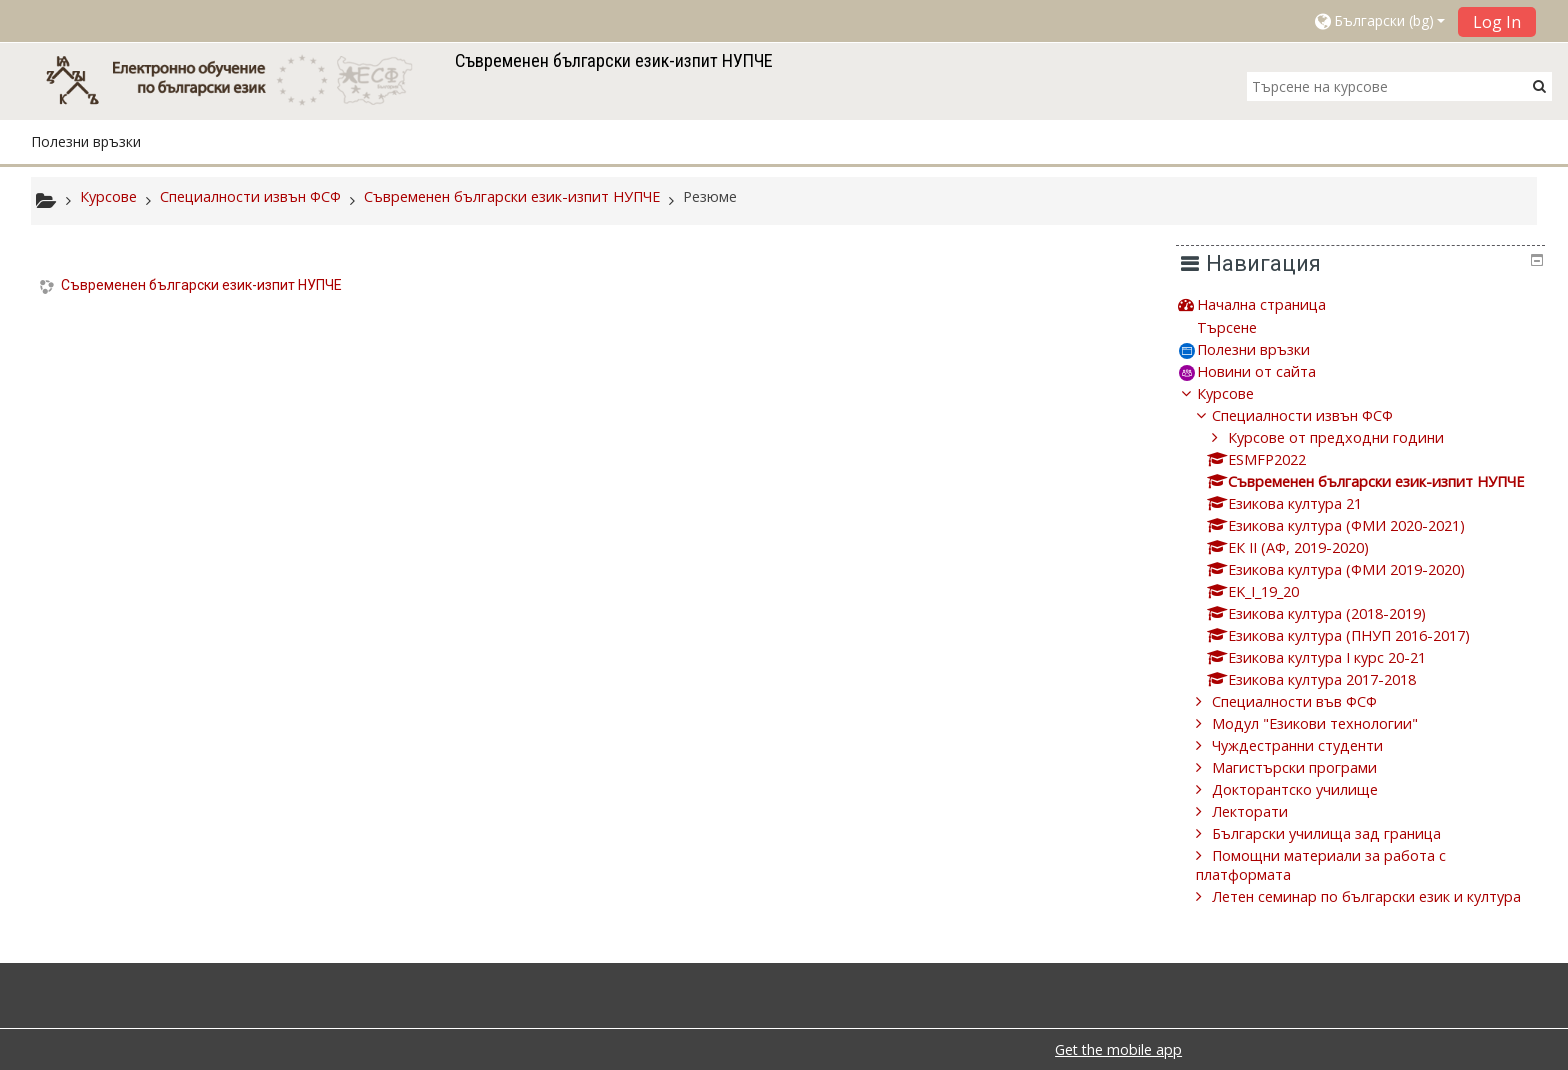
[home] (239, 79)
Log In (1497, 22)
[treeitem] (1368, 304)
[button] (1379, 21)
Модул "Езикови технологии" (1330, 723)
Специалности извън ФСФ (1317, 415)
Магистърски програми (1309, 767)
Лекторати (1265, 811)
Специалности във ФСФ (1309, 701)
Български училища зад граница (1341, 833)
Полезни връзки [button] (86, 141)
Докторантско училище (1310, 789)
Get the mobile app (1118, 1049)
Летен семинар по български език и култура (1381, 896)
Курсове (1240, 393)
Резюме (710, 196)
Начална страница (1276, 304)
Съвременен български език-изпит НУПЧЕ (201, 285)
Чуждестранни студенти (1312, 745)
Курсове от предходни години (1350, 437)
